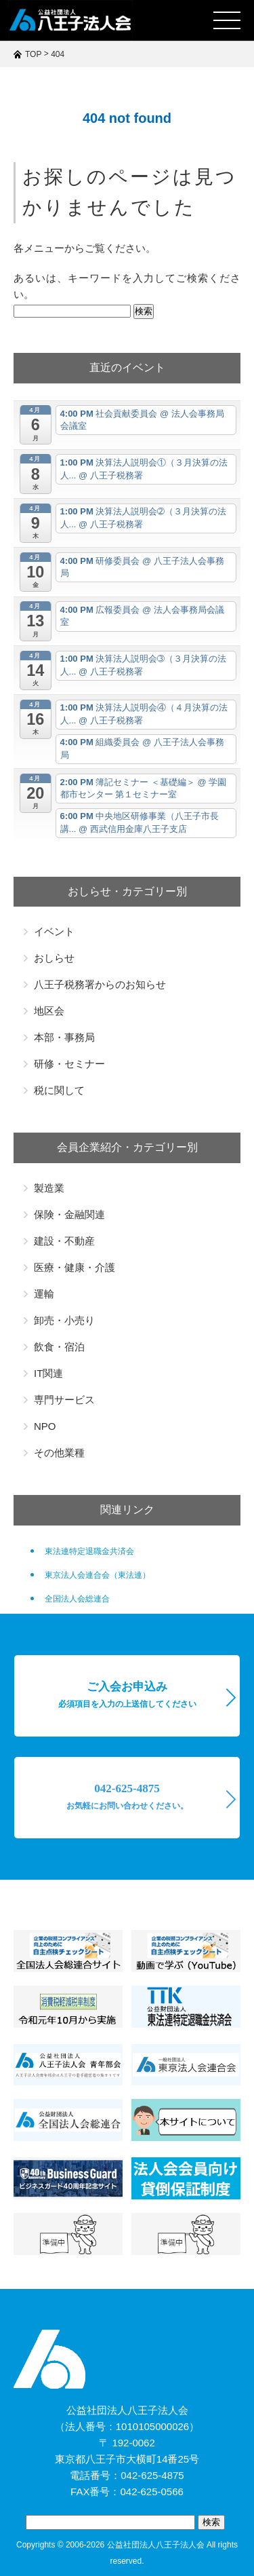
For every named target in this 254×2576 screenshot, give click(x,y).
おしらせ (54, 958)
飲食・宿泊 (59, 1346)
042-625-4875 (127, 1796)
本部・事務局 (64, 1037)
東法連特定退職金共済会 (89, 1551)
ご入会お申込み (127, 1694)
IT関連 (48, 1373)
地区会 (49, 1011)
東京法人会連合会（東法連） (97, 1575)
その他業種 (59, 1452)
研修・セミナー (69, 1063)
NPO (45, 1426)
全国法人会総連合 (77, 1599)
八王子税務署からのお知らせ (100, 984)
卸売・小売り (64, 1320)
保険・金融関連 (69, 1214)
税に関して (59, 1090)
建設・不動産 (64, 1241)
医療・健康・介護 (74, 1267)
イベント (54, 931)
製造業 (49, 1188)
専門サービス (64, 1399)
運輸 (44, 1294)
